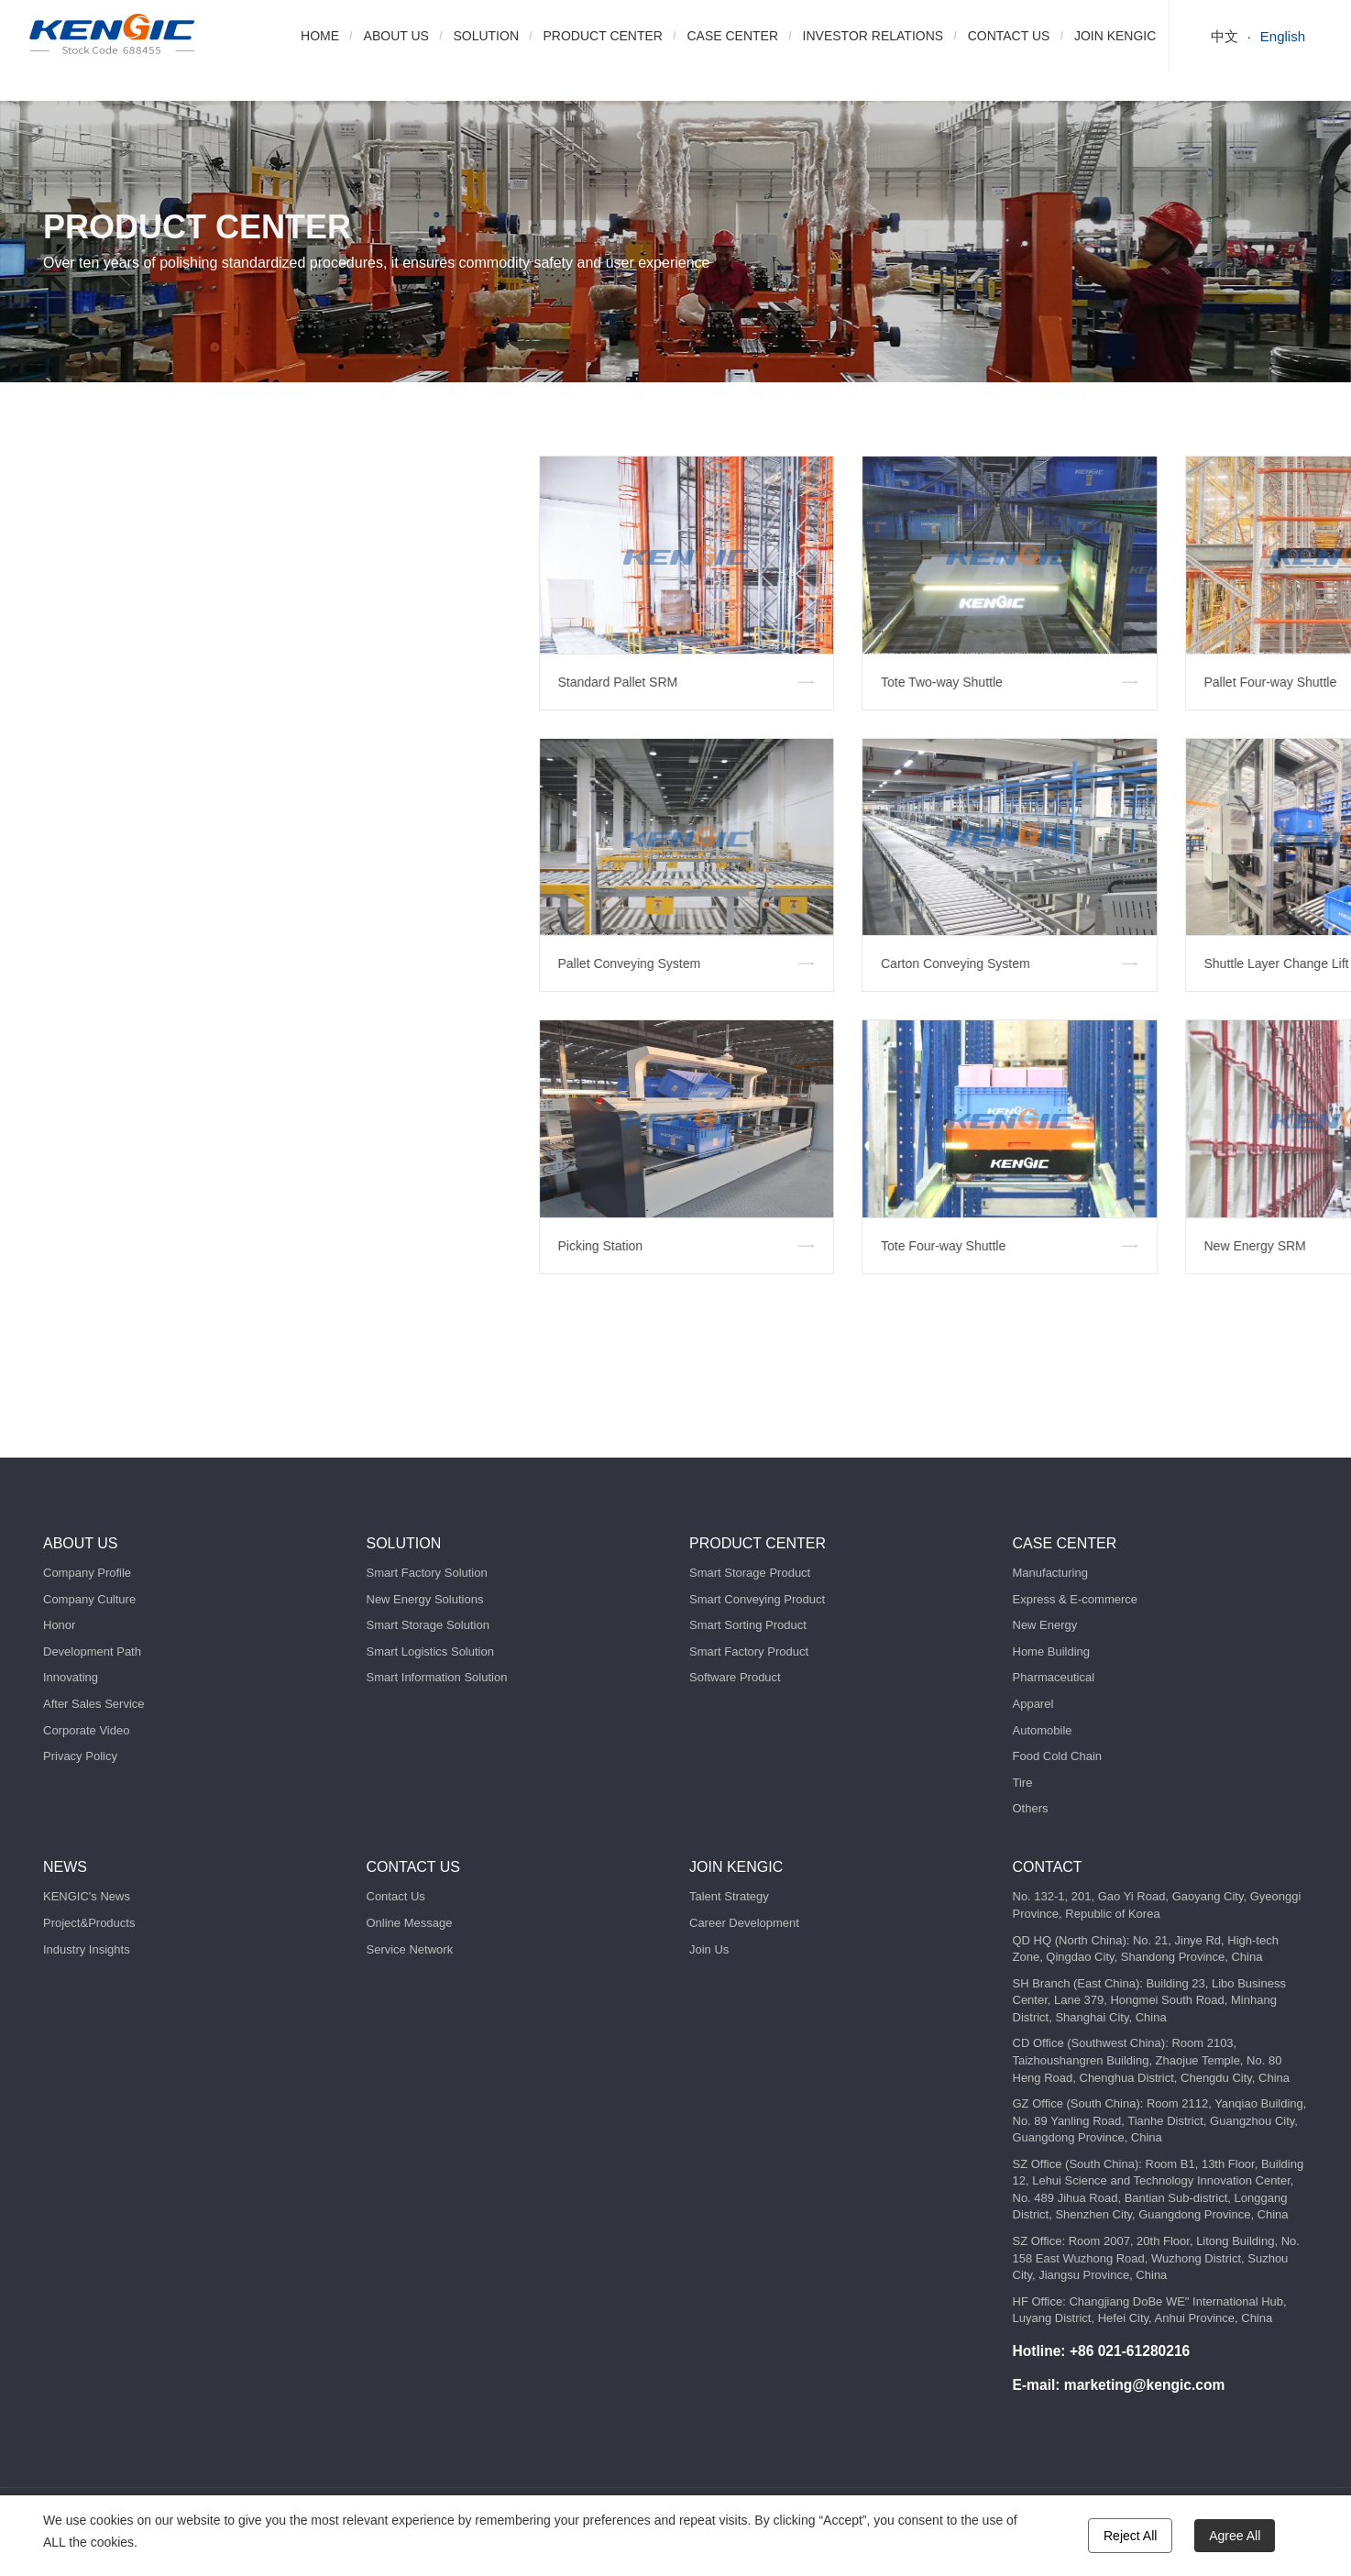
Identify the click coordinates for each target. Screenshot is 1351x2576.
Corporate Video (86, 1730)
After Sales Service (94, 1704)
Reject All (1130, 2535)
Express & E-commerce (1075, 1599)
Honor (59, 1625)
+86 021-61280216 (1130, 2351)
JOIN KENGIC (1115, 35)
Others (1031, 1808)
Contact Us (396, 1896)
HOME (320, 35)
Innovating (70, 1677)
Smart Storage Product (749, 1573)
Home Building (1052, 1651)
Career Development (744, 1923)
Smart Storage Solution (428, 1625)
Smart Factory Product (748, 1651)
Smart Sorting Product (748, 1625)
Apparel (1033, 1704)
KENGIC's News (86, 1896)
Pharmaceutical (1054, 1677)
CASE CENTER (732, 35)
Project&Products (89, 1923)
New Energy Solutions (425, 1599)
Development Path (92, 1651)
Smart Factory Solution (427, 1573)
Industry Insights (86, 1949)
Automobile (1042, 1730)
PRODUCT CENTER (603, 35)
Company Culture (89, 1599)
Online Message (410, 1923)
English (1282, 36)
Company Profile (87, 1573)
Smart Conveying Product (757, 1599)
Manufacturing (1050, 1573)
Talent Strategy (729, 1896)
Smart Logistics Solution (430, 1651)
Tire (1023, 1782)
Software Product (735, 1677)
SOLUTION (486, 35)
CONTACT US (1009, 35)
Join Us (709, 1949)
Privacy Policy (80, 1756)
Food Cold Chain (1058, 1756)
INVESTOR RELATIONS (873, 35)
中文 (1224, 36)
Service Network (410, 1949)
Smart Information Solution (437, 1677)
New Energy (1045, 1625)
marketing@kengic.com (1144, 2385)
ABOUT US (396, 35)
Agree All (1234, 2535)
